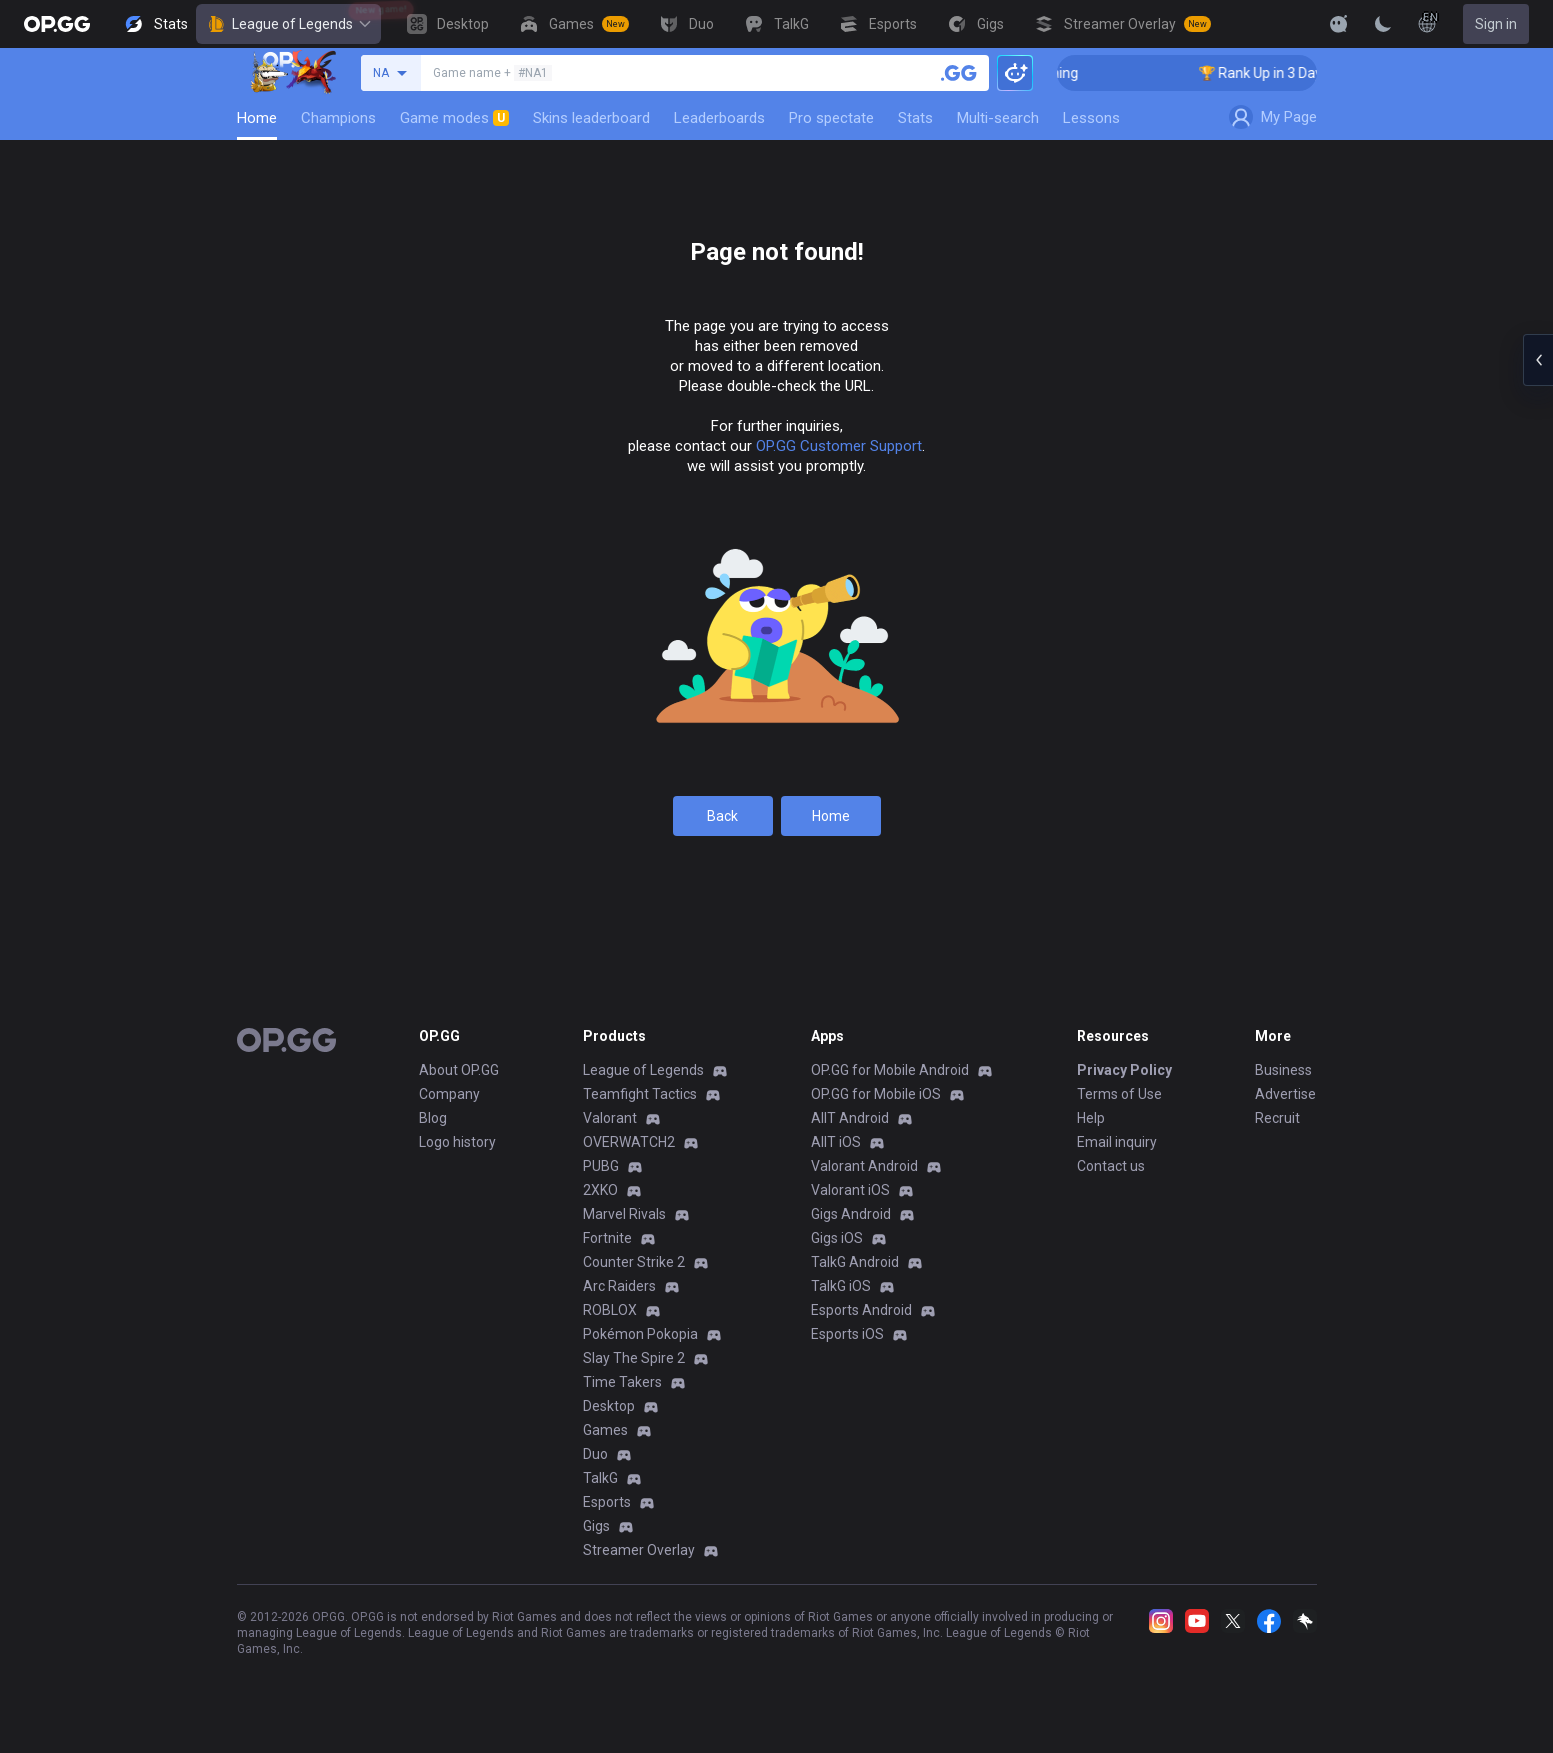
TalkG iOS (841, 1286)
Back (722, 816)
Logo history (457, 1142)
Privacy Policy (1124, 1070)
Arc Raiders (619, 1286)
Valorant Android (864, 1166)
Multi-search (998, 118)
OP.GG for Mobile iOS (876, 1094)
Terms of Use (1119, 1094)
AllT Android (850, 1118)
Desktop (609, 1406)
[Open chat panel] (1538, 360)
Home (257, 118)
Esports (607, 1502)
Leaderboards (719, 118)
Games (605, 1430)
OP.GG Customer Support (839, 446)
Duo (595, 1454)
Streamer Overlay (639, 1550)
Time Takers (622, 1382)
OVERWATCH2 (629, 1142)
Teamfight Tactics (640, 1094)
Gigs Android (851, 1214)
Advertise (1285, 1094)
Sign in (1496, 24)
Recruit (1277, 1118)
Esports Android (861, 1310)
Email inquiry (1117, 1142)
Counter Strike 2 (634, 1262)
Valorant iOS (850, 1190)
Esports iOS (847, 1334)
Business (1283, 1070)
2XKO (600, 1190)
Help (1091, 1118)
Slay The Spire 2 (634, 1358)
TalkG (600, 1478)
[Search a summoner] (959, 73)
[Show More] (1339, 24)
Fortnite (607, 1238)
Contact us (1111, 1166)
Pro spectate (831, 118)
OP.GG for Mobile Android (890, 1070)
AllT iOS (836, 1142)
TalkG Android (855, 1262)
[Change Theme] (1383, 24)
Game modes (454, 118)
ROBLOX (610, 1310)
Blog (433, 1118)
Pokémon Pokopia (640, 1334)
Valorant (610, 1118)
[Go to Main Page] (57, 24)
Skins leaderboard (591, 118)
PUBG (601, 1166)
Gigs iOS (837, 1238)
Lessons (1091, 118)
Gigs (596, 1526)
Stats (915, 118)
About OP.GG (459, 1070)
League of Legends (288, 24)
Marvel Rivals (624, 1214)
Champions (338, 118)
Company (449, 1094)
